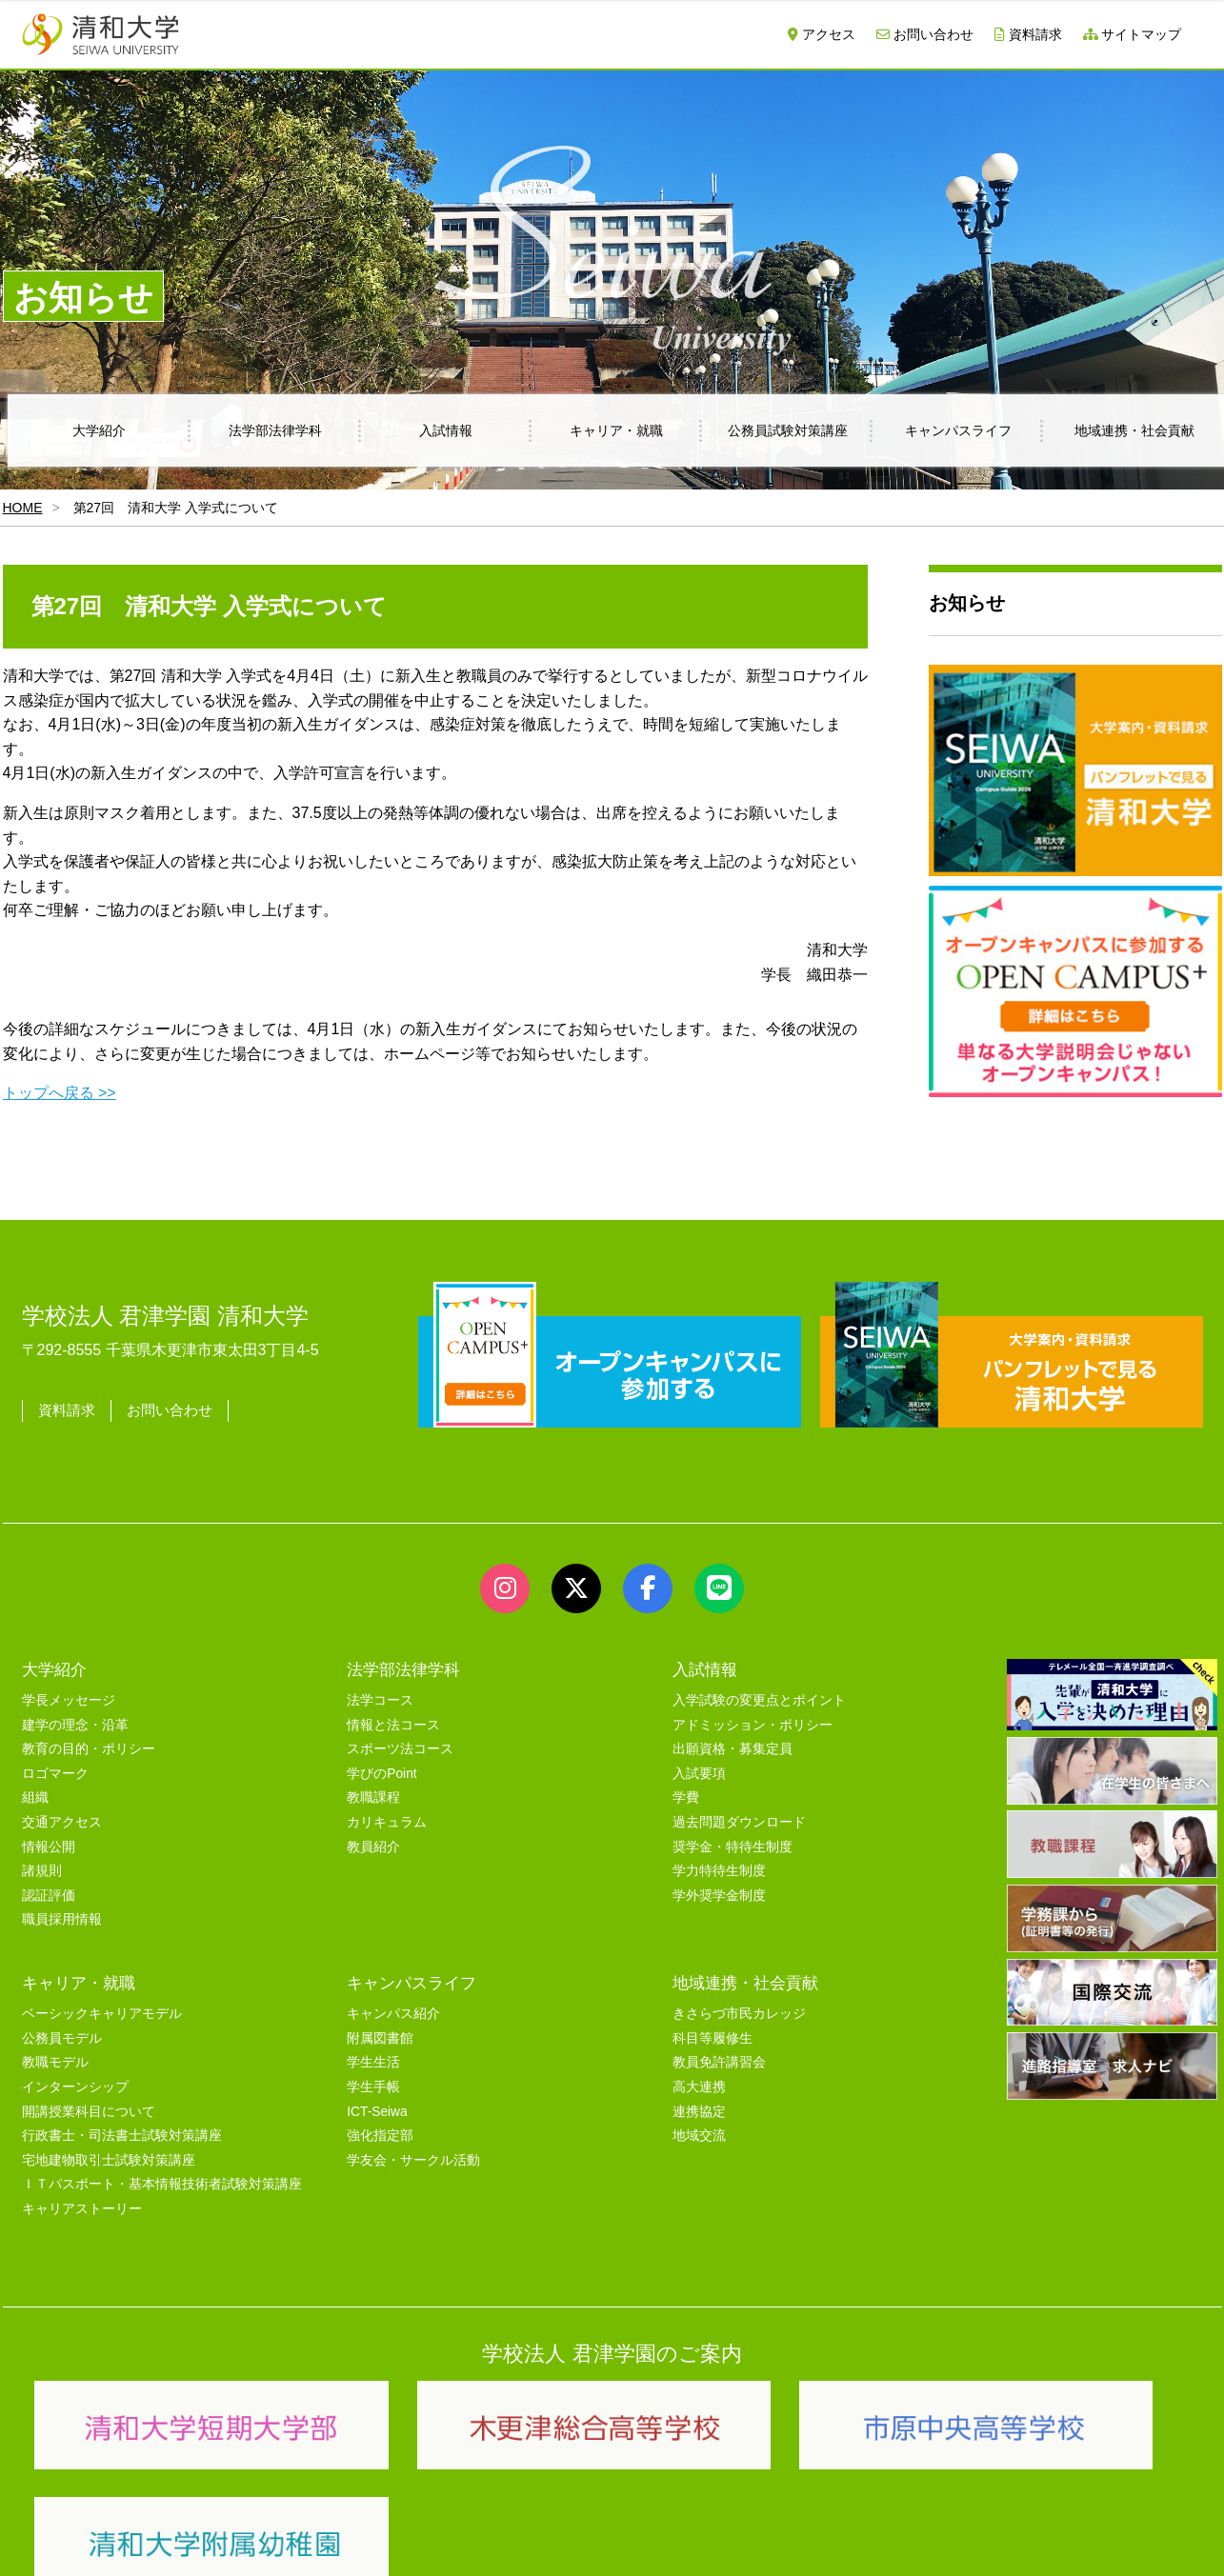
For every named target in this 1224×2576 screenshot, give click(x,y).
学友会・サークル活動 (413, 2160)
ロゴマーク (55, 1774)
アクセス (821, 34)
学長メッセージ (68, 1700)
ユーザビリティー (281, 2538)
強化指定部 (380, 2135)
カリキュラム (387, 1822)
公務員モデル (62, 2038)
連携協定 (699, 2112)
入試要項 (699, 1774)
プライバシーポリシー (574, 2538)
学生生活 (373, 2062)
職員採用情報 (62, 1919)
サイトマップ (1132, 34)
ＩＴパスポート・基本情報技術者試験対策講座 (162, 2184)
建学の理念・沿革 (75, 1725)
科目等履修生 (712, 2038)
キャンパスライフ (958, 430)
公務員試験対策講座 (788, 430)
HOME (23, 507)
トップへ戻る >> (59, 1093)
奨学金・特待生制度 (732, 1847)
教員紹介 (373, 1847)
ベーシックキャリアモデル (102, 2014)
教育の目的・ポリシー (88, 1749)
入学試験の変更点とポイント (759, 1700)
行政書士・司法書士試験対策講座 (122, 2135)
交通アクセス (62, 1822)
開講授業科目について (88, 2112)
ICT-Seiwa (377, 2112)
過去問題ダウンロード (739, 1822)
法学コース (380, 1700)
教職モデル (55, 2062)
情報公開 (48, 1847)
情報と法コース (393, 1725)
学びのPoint (381, 1774)
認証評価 (48, 1895)
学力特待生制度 (719, 1871)
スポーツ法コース (400, 1749)
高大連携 (699, 2087)
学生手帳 (373, 2087)
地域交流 (699, 2135)
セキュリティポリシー (421, 2538)
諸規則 (42, 1871)
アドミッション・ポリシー (752, 1725)
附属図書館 (380, 2038)
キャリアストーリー (82, 2209)
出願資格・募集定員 (732, 1749)
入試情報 (445, 430)
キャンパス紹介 (393, 2014)
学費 (685, 1797)
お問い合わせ (924, 34)
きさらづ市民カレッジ (739, 2014)
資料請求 (1028, 34)
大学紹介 (99, 430)
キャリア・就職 (616, 430)
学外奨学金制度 (719, 1895)
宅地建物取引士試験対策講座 (108, 2160)
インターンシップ (75, 2087)
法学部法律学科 (275, 430)
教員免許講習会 (719, 2062)
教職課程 (373, 1797)
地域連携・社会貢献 (745, 1982)
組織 (35, 1797)
